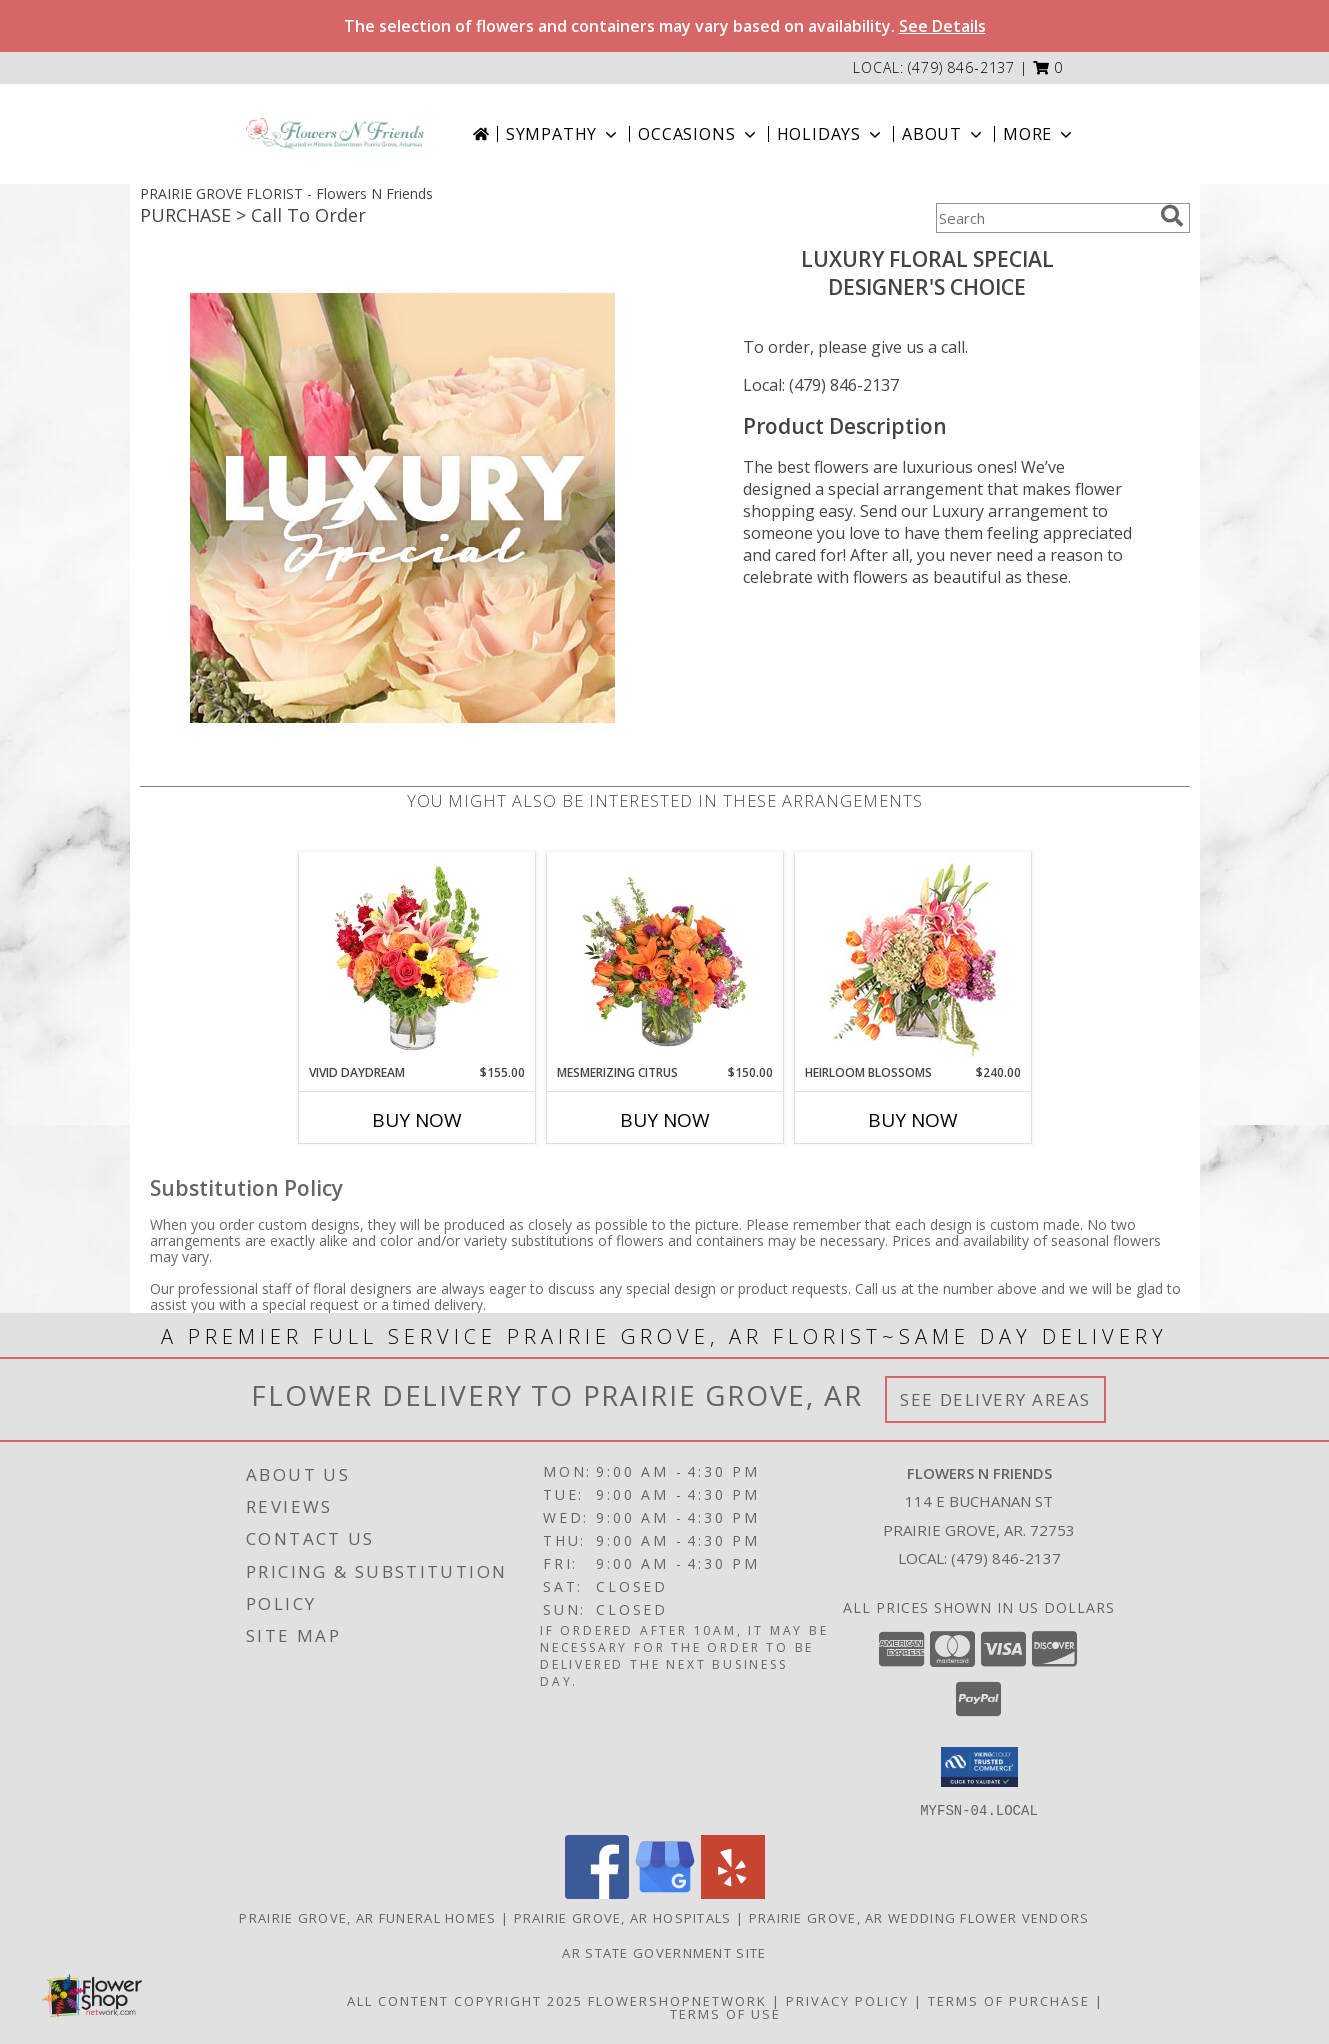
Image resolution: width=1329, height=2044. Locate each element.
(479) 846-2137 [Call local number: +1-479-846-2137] (961, 67)
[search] (1172, 216)
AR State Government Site (664, 1952)
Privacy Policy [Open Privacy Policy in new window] (847, 2000)
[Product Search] (1044, 218)
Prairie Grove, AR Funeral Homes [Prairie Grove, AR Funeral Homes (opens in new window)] (367, 1917)
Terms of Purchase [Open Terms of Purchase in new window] (1009, 2000)
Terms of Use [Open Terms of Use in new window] (725, 2013)
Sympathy (563, 134)
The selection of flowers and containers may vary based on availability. (665, 26)
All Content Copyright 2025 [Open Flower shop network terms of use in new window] (465, 2000)
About (944, 134)
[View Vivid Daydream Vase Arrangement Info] (416, 958)
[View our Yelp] (733, 1892)
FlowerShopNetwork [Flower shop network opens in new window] (677, 2000)
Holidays (831, 134)
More (1039, 134)
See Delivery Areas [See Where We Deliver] (995, 1399)
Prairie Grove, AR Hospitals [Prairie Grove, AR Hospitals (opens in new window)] (623, 1917)
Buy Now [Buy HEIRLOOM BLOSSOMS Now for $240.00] (913, 1120)
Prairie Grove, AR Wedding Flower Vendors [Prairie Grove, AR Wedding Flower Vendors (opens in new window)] (919, 1917)
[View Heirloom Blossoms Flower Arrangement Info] (912, 958)
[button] (1048, 67)
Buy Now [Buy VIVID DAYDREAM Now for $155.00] (417, 1120)
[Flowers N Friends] (335, 133)
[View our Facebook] (597, 1892)
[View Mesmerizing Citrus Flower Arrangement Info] (664, 958)
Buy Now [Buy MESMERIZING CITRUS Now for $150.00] (665, 1120)
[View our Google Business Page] (665, 1892)
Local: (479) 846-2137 (821, 385)
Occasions (698, 134)
